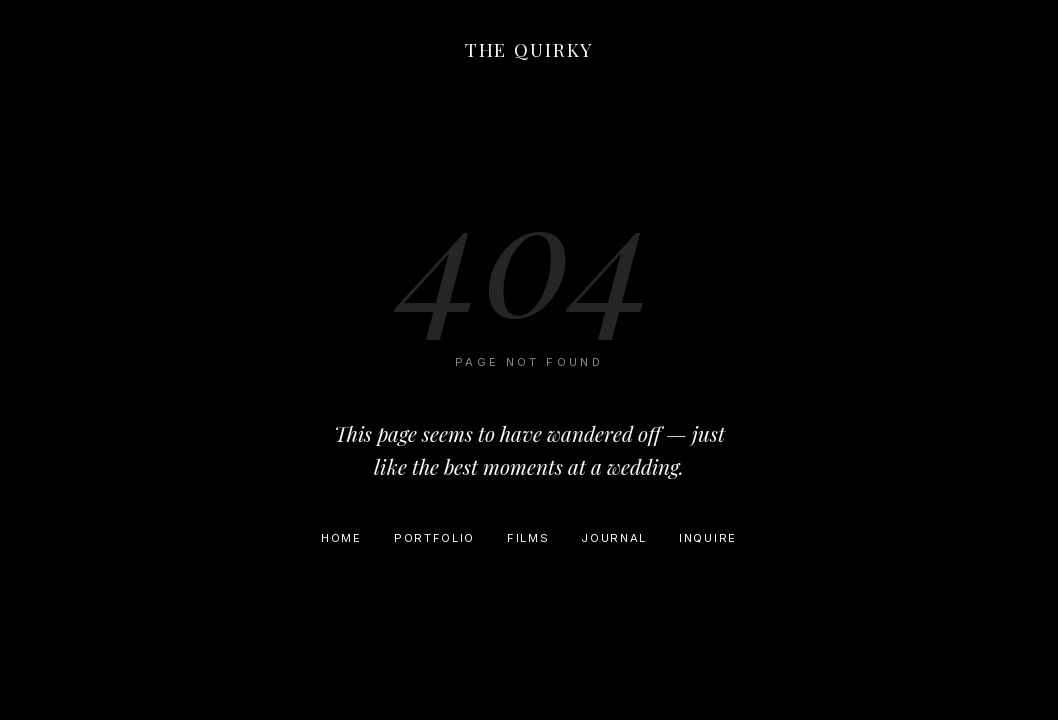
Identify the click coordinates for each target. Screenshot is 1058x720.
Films (528, 538)
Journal (614, 538)
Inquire (708, 538)
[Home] (529, 54)
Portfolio (434, 538)
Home (341, 538)
